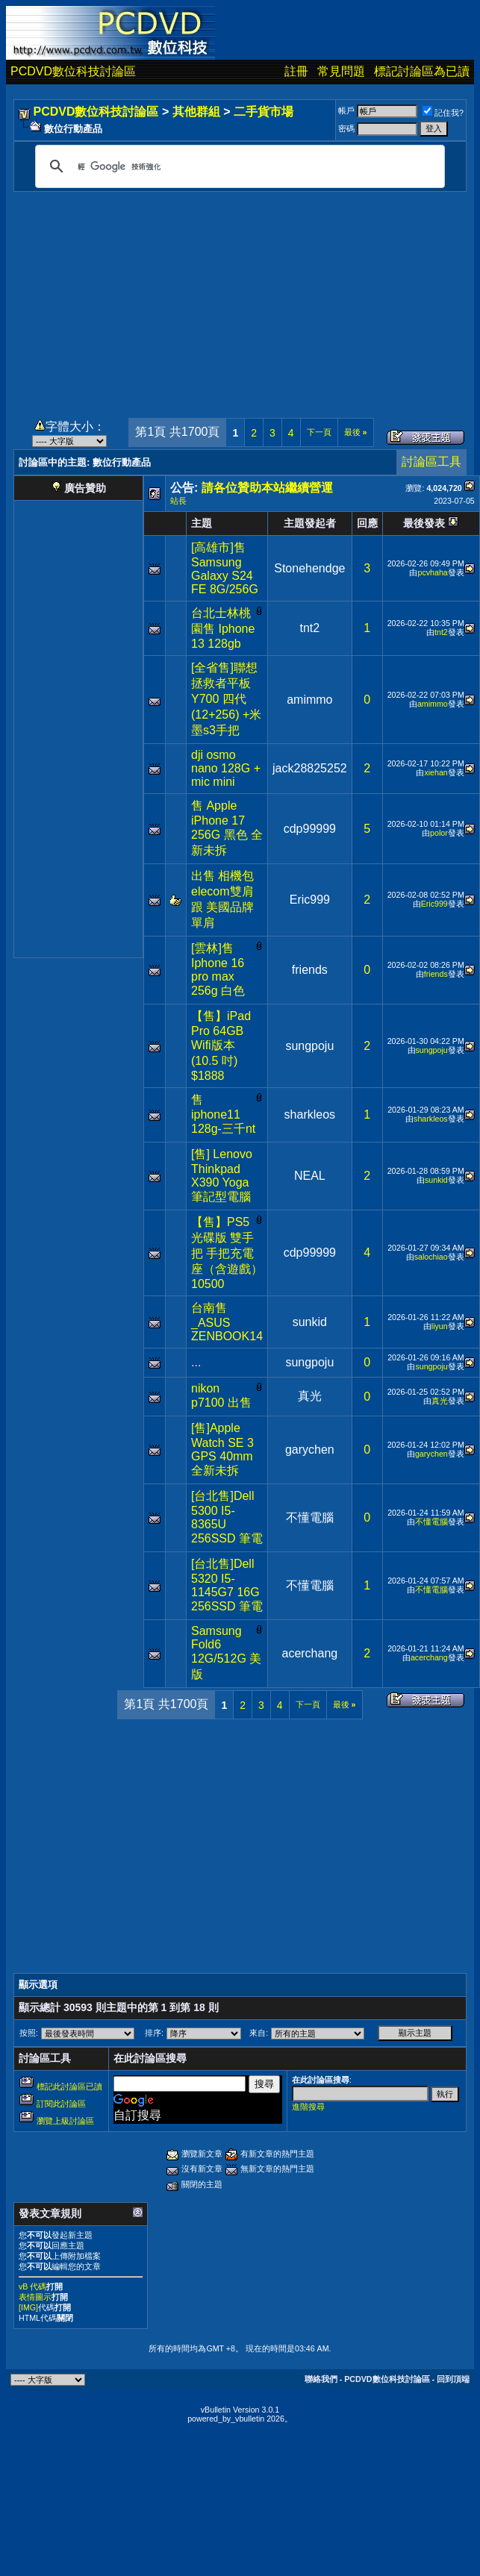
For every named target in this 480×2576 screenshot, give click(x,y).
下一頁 (319, 432)
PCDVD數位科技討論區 (73, 71)
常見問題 (341, 71)
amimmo (309, 699)
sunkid (436, 1179)
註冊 (296, 71)
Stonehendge (309, 568)
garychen (309, 1449)
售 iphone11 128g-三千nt (223, 1114)
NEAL (309, 1175)
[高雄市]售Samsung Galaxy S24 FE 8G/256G (224, 568)
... (196, 1362)
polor (439, 832)
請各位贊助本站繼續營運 (267, 487)
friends (310, 969)
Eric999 (310, 899)
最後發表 (424, 523)
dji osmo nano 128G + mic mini (226, 768)
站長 (178, 500)
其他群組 (196, 111)
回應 (367, 523)
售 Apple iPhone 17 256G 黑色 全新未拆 (227, 828)
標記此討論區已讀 (69, 2086)
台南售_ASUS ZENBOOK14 (227, 1321)
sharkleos (309, 1114)
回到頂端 (453, 2379)
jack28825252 (309, 768)
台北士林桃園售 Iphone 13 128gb (223, 628)
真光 (310, 1395)
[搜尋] (238, 166)
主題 (201, 523)
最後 (355, 432)
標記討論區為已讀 (422, 71)
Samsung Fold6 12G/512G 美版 (226, 1653)
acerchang (309, 1653)
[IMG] (28, 2307)
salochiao (431, 1256)
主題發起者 (310, 523)
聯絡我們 (321, 2379)
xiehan (435, 772)
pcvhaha (432, 572)
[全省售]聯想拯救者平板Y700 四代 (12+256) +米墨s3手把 (226, 699)
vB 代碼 (32, 2286)
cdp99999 (310, 828)
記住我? (443, 112)
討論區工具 (431, 461)
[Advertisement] (240, 296)
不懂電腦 (310, 1517)
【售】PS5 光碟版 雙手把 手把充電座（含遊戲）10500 (227, 1253)
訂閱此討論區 (61, 2103)
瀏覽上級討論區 (65, 2120)
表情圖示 (35, 2296)
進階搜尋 (308, 2106)
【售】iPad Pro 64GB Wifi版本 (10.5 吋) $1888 (221, 1046)
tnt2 (310, 628)
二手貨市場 (263, 111)
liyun (439, 1326)
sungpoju (309, 1046)
